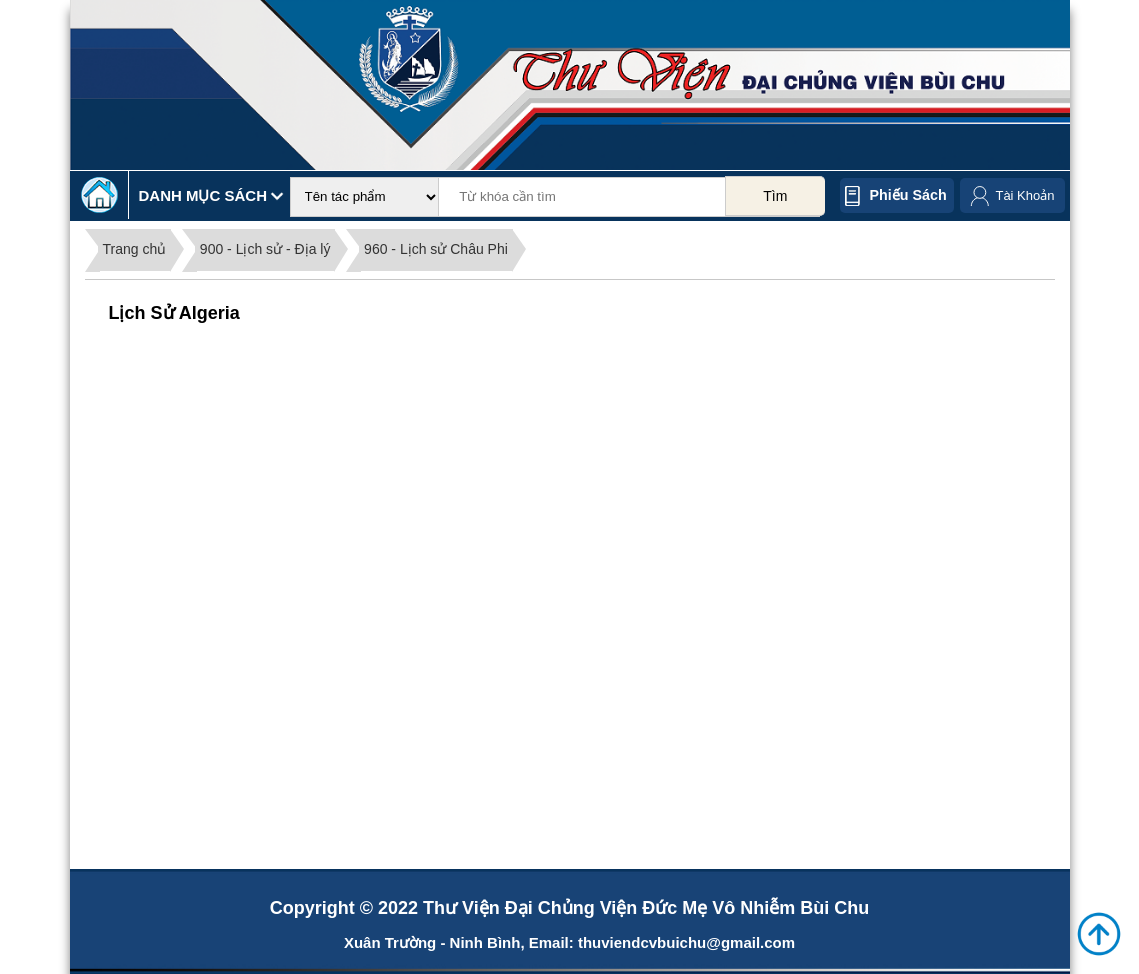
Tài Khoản (1024, 195)
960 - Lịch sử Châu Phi (436, 249)
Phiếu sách (908, 195)
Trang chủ (135, 249)
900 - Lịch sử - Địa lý (265, 249)
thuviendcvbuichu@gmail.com (686, 942)
